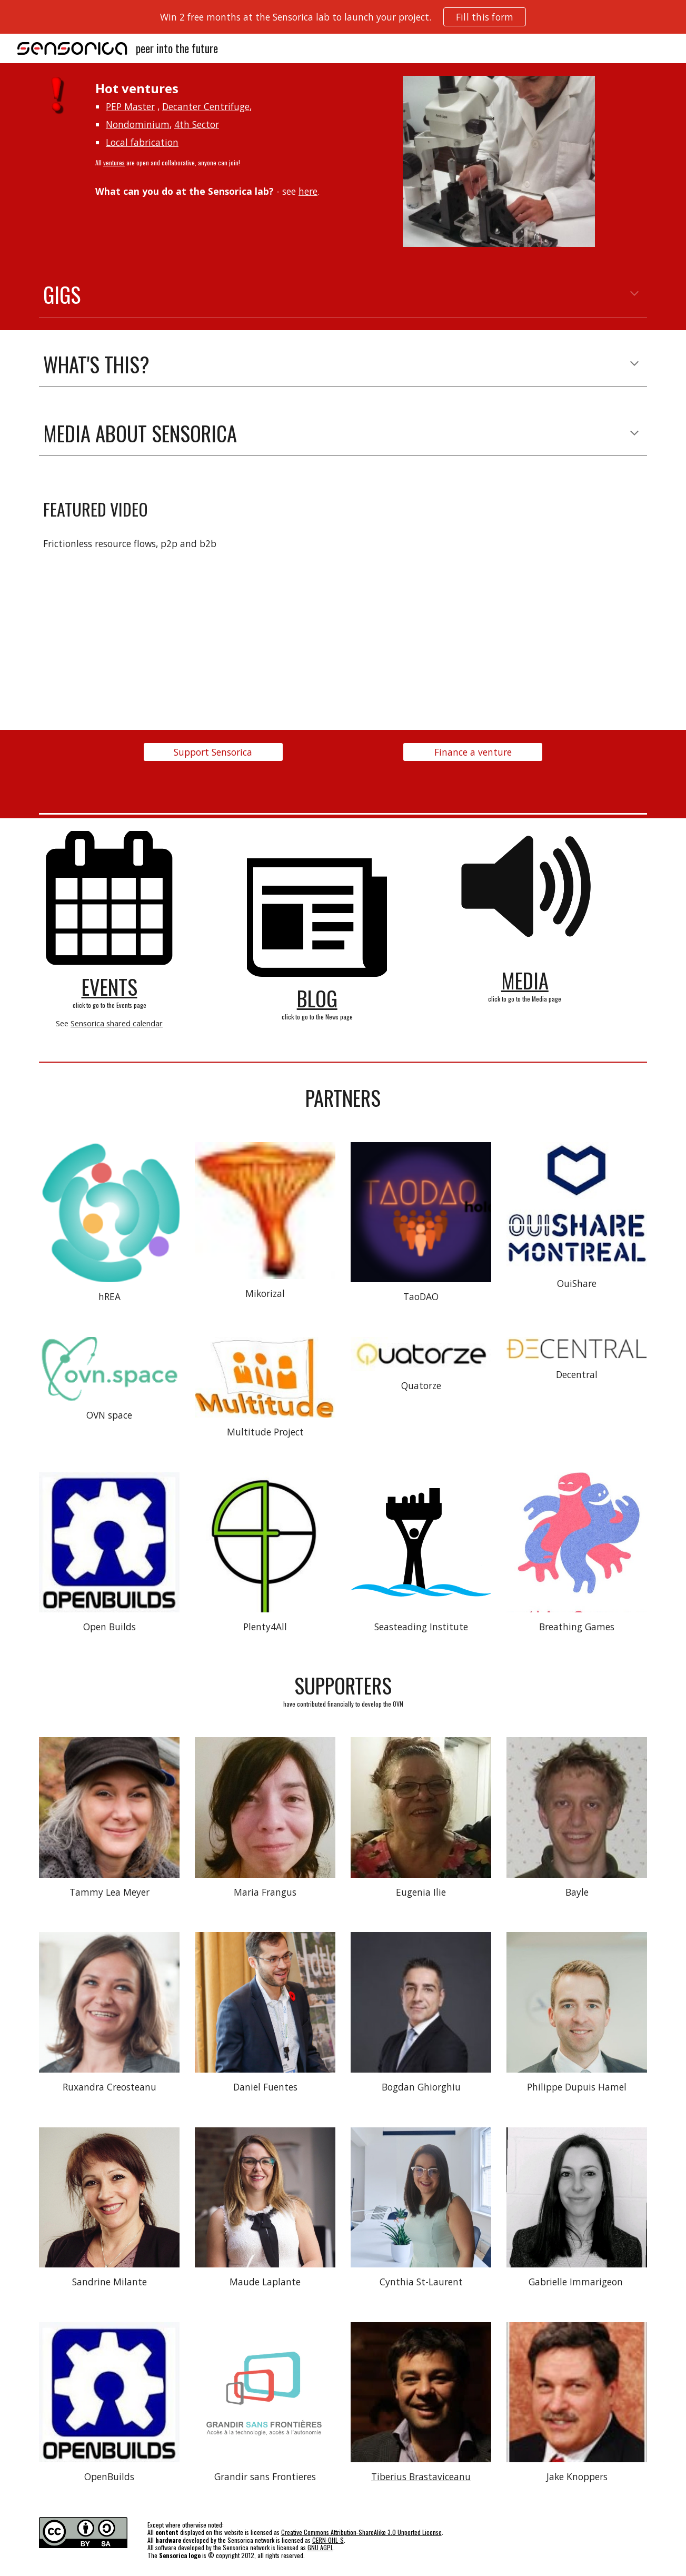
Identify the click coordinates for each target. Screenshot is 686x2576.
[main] (239, 139)
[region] (343, 17)
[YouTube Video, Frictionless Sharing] (499, 581)
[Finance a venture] (472, 752)
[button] (634, 294)
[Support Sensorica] (213, 752)
